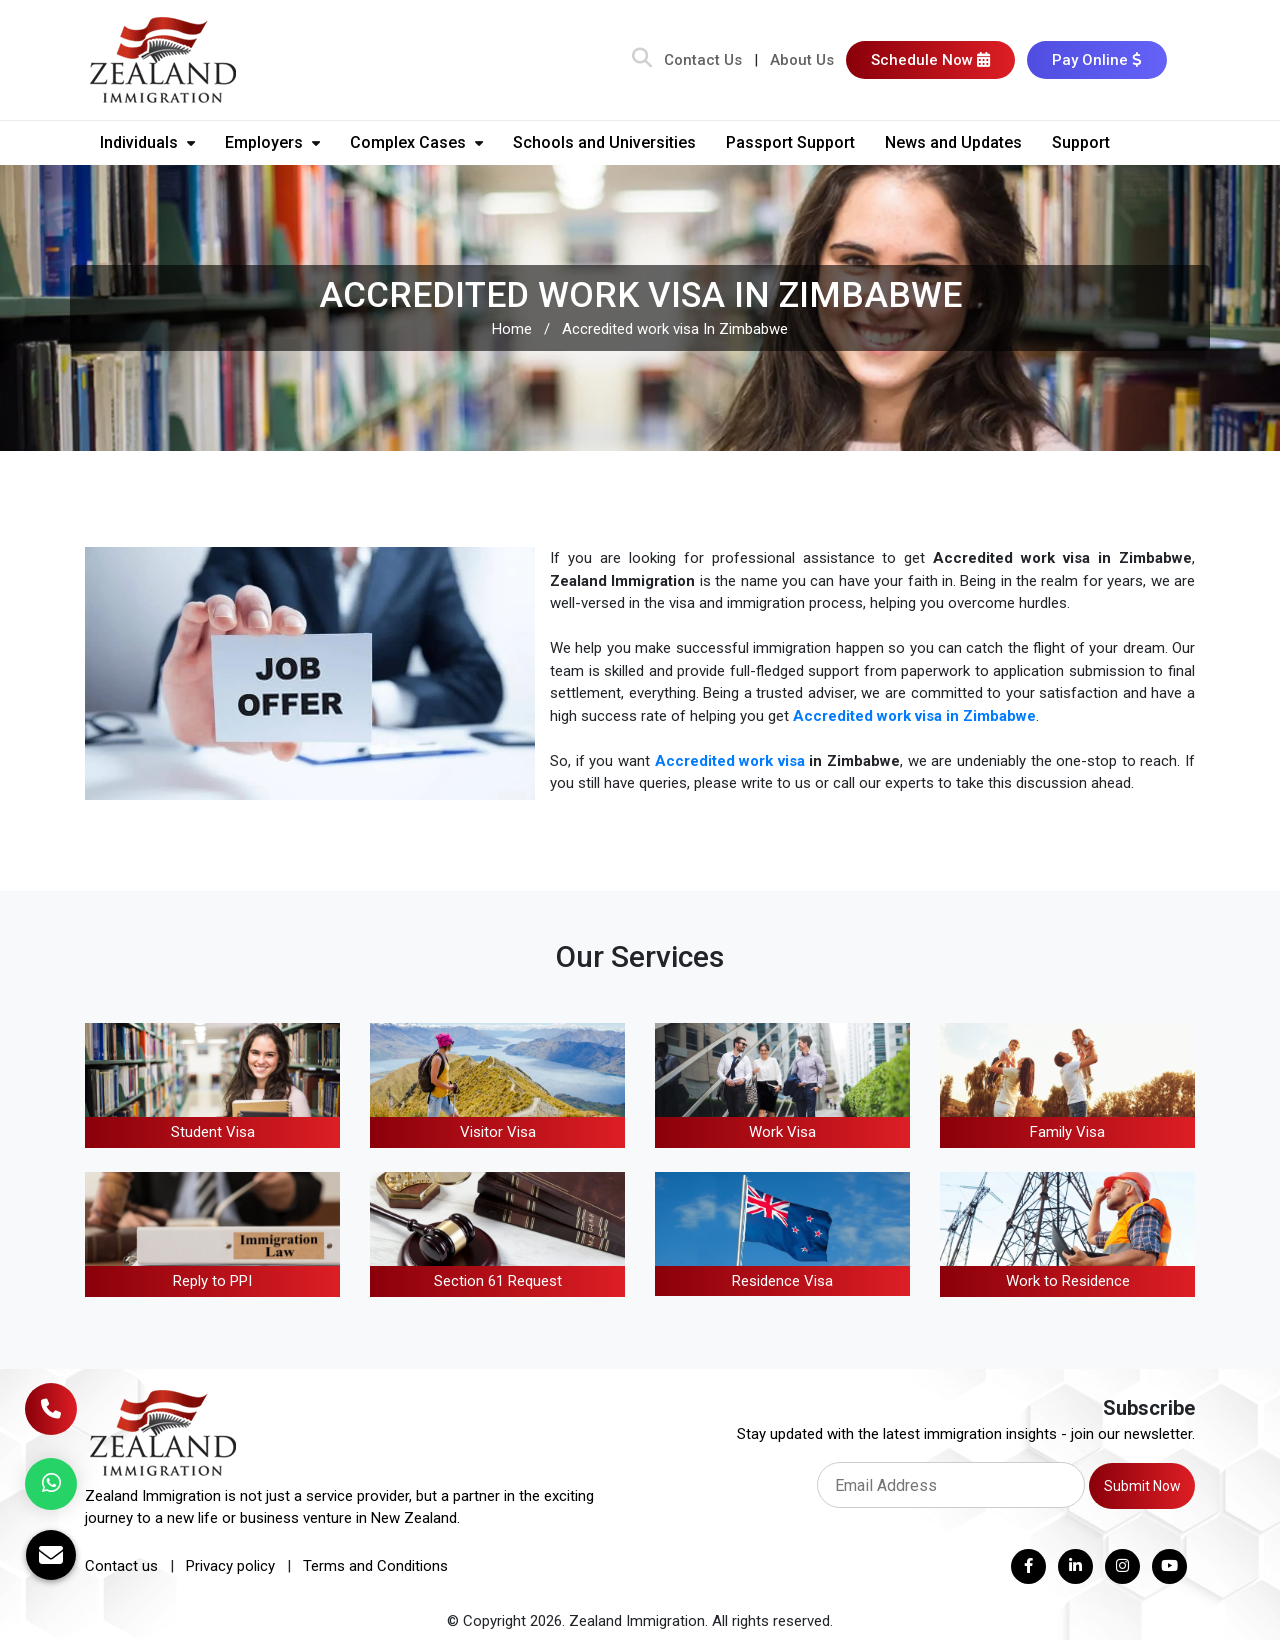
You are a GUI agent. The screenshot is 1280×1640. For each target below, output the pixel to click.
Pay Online (1097, 60)
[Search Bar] (642, 60)
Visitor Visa (498, 1132)
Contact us (121, 1566)
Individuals (147, 142)
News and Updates (953, 142)
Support (1081, 142)
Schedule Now (930, 60)
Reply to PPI (212, 1281)
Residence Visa (782, 1281)
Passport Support (790, 142)
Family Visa (1067, 1132)
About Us (802, 60)
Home (512, 329)
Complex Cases (416, 142)
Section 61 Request (498, 1281)
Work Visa (782, 1132)
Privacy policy (230, 1566)
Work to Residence (1068, 1281)
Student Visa (213, 1132)
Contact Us (703, 60)
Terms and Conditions (375, 1566)
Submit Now (1142, 1486)
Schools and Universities (604, 142)
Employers (272, 142)
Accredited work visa (730, 761)
